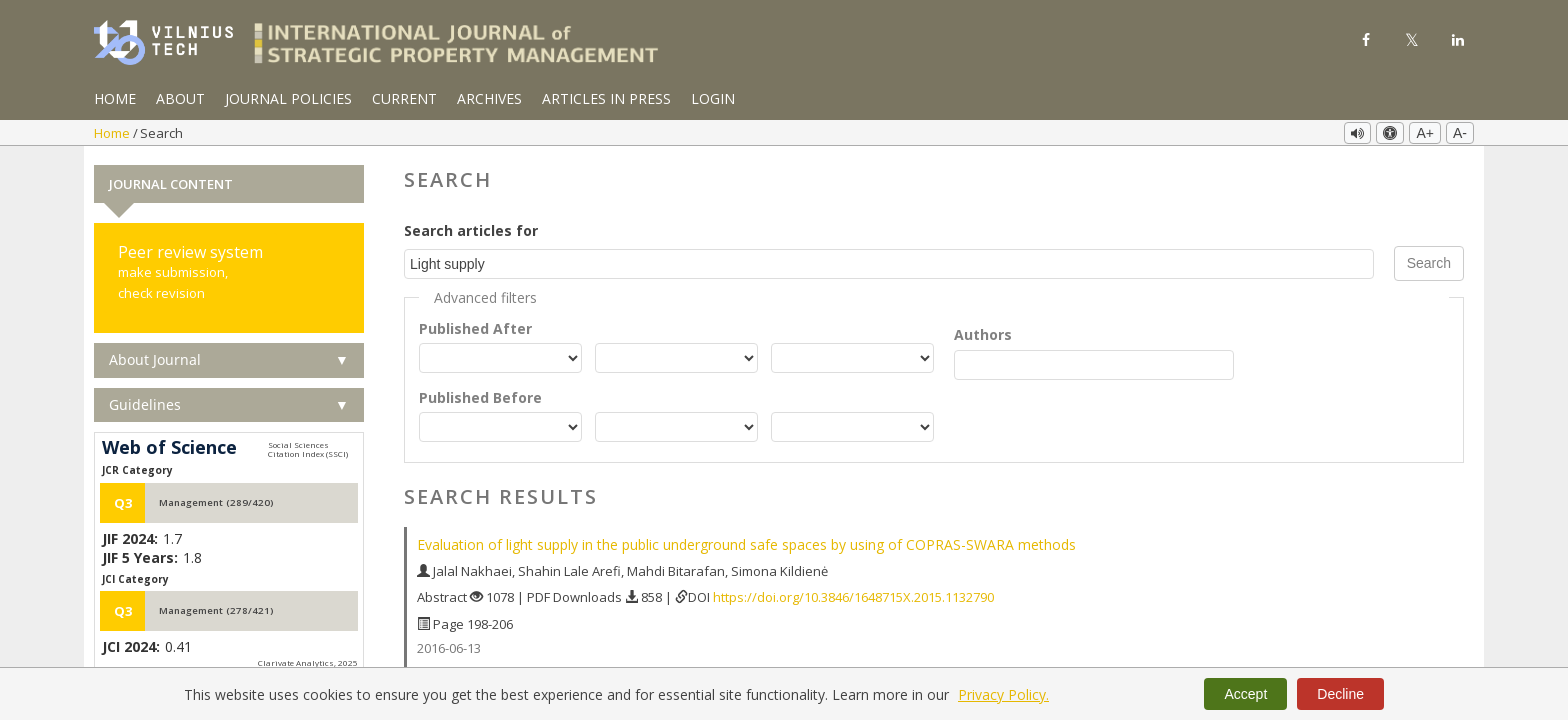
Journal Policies (288, 98)
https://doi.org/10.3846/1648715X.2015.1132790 (853, 597)
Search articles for (471, 230)
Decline (1340, 694)
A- (1460, 133)
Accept (1245, 694)
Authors (983, 334)
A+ (1425, 133)
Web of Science (169, 448)
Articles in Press (606, 98)
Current (404, 98)
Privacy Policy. (1003, 694)
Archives (489, 98)
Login (713, 98)
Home (115, 98)
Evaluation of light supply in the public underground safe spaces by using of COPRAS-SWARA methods (746, 544)
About (180, 98)
